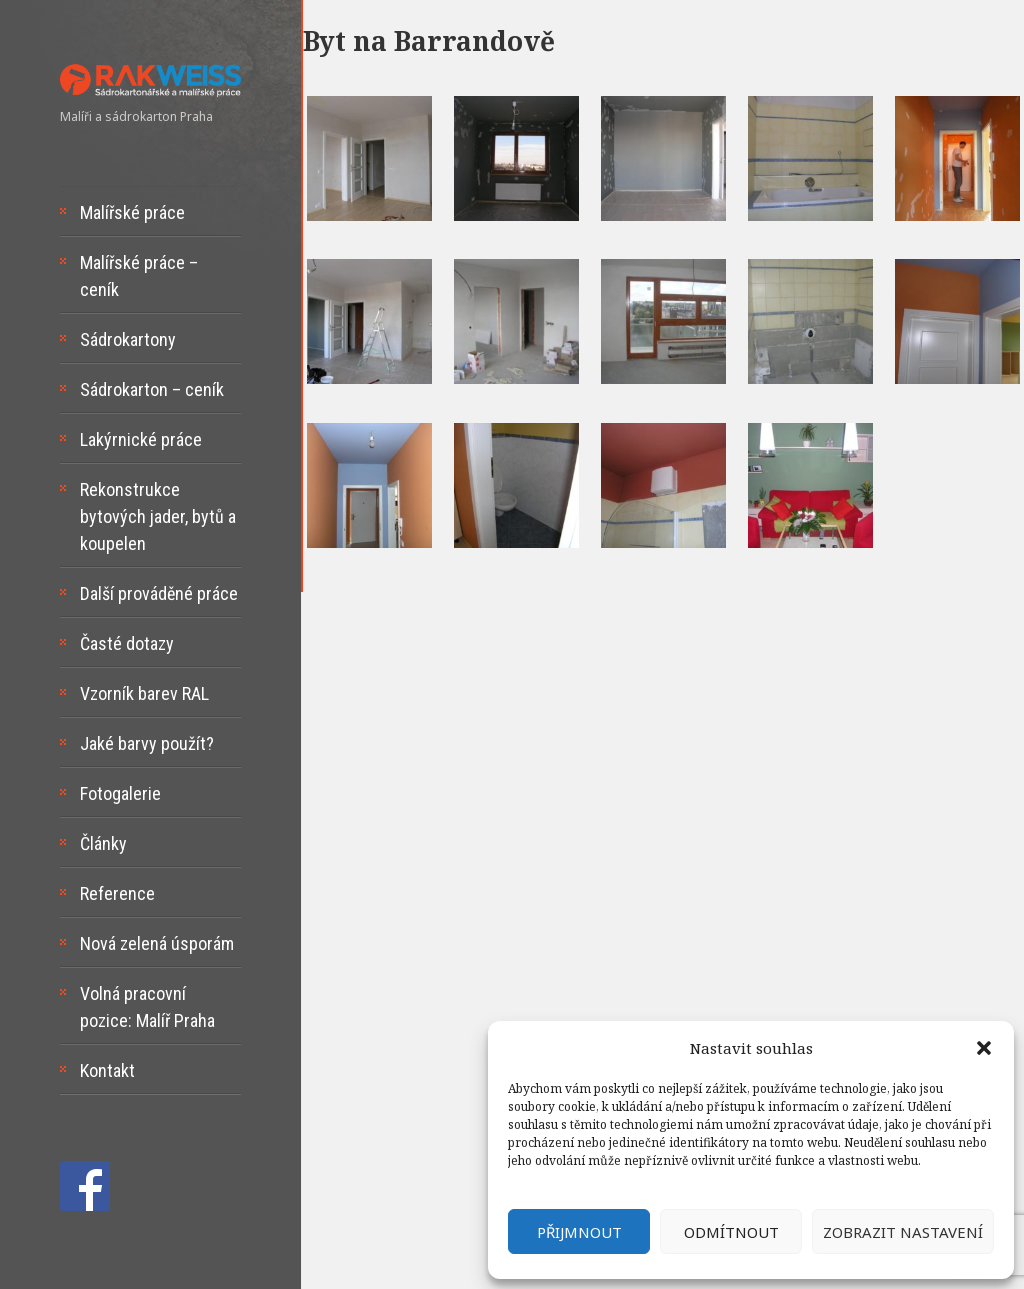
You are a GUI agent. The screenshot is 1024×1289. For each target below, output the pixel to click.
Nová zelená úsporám (157, 943)
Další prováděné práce (159, 593)
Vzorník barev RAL (144, 693)
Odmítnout (731, 1232)
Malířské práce (132, 212)
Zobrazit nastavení (903, 1232)
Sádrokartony (128, 339)
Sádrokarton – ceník (152, 389)
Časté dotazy (127, 643)
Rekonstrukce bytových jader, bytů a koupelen (158, 516)
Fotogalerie (120, 793)
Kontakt (107, 1070)
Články (103, 843)
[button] (984, 1048)
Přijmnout (579, 1232)
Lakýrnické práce (141, 439)
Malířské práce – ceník (139, 276)
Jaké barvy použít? (147, 743)
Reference (117, 893)
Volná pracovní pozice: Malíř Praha (147, 1007)
